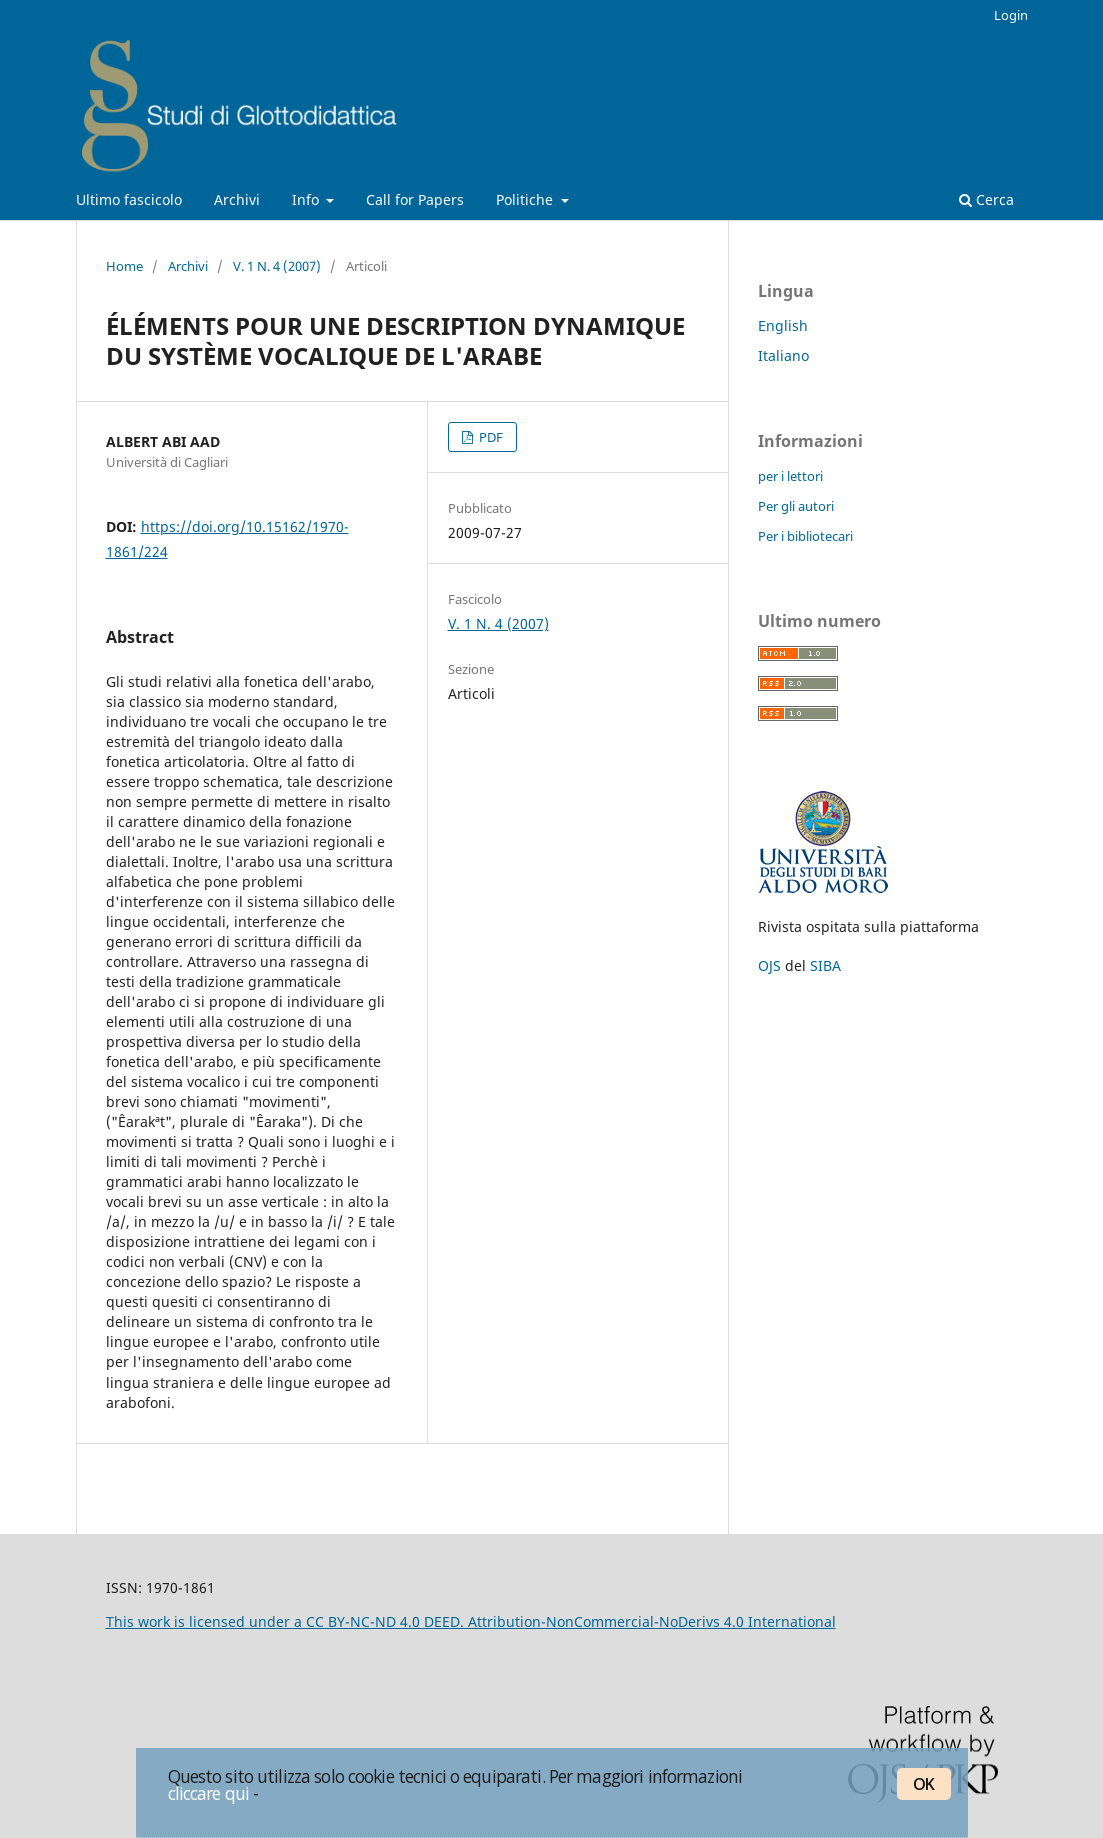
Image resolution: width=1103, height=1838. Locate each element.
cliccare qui (209, 1793)
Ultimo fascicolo (129, 199)
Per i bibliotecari (805, 536)
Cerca (986, 199)
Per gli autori (796, 506)
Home (124, 266)
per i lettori (790, 476)
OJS (769, 965)
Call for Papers (415, 199)
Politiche (526, 199)
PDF (489, 437)
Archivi (237, 199)
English (783, 325)
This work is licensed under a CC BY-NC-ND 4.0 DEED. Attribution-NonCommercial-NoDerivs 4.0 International (471, 1621)
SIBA (825, 965)
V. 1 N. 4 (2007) (277, 266)
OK (923, 1784)
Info (307, 199)
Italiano (783, 355)
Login (1011, 15)
